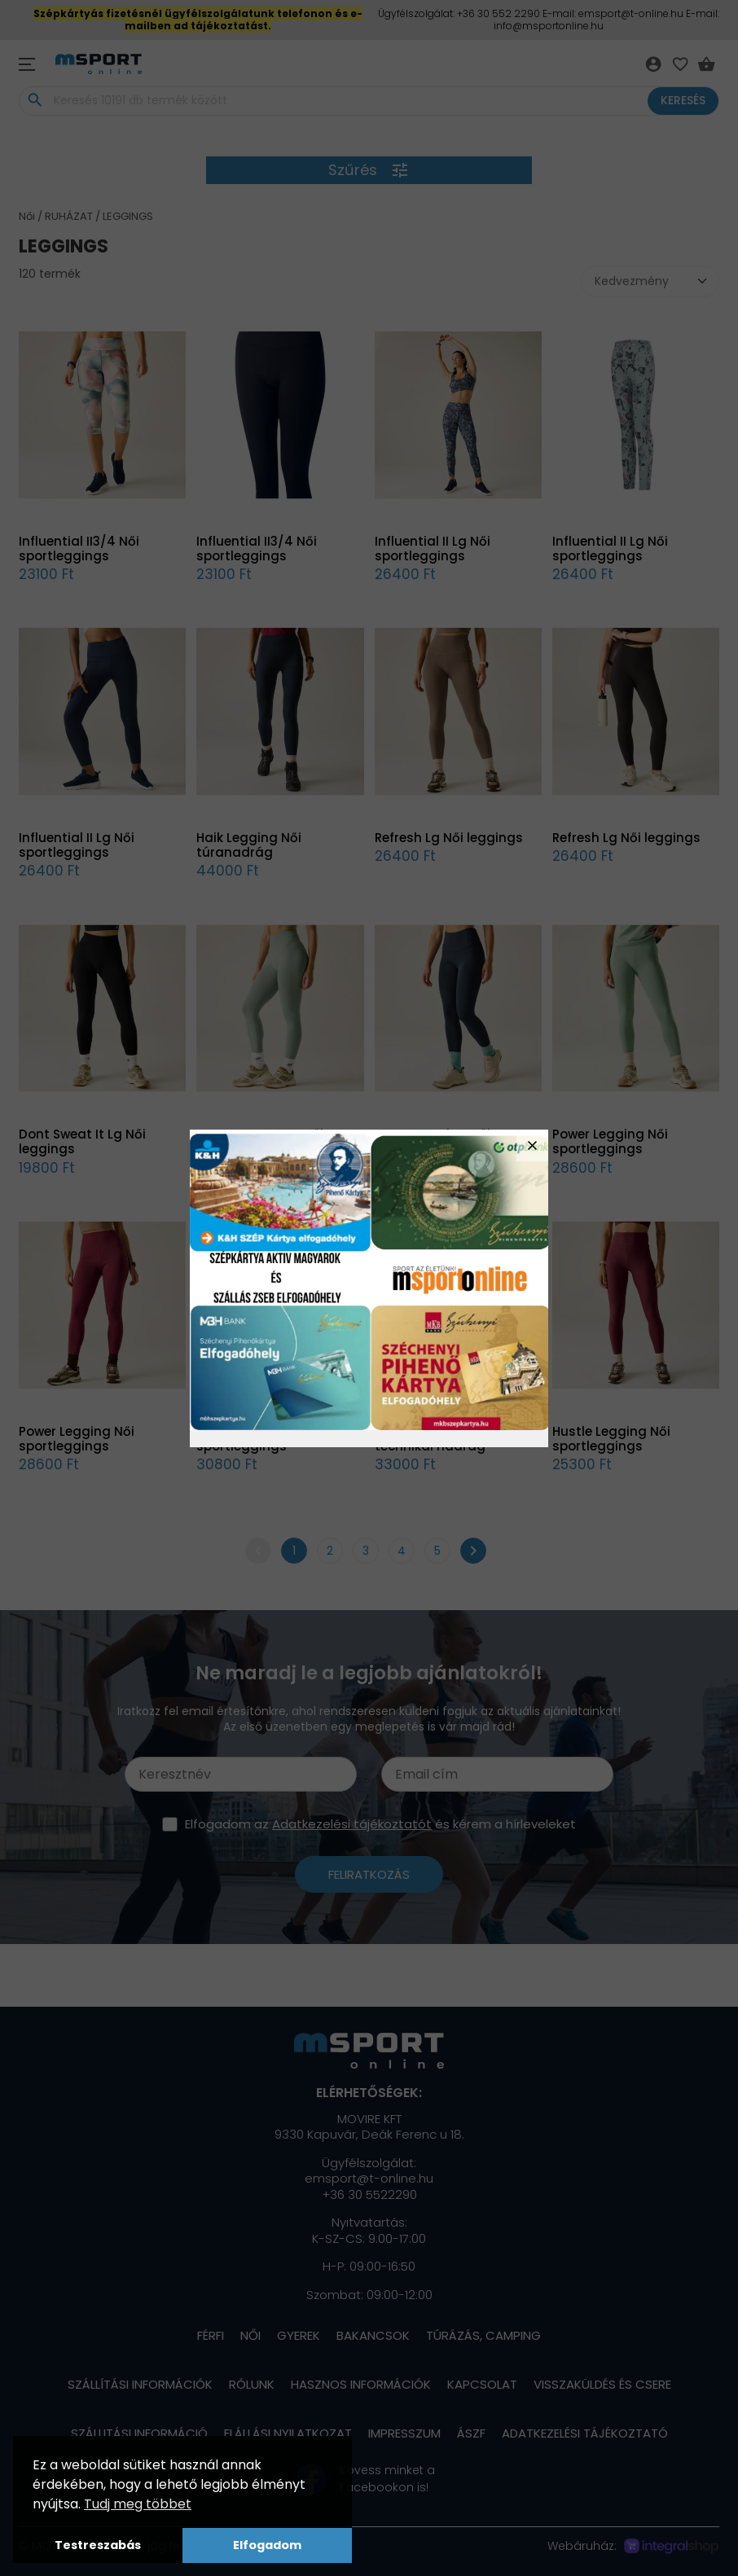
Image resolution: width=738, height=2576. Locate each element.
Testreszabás (98, 2545)
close (532, 1145)
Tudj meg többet (137, 2504)
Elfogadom (267, 2545)
